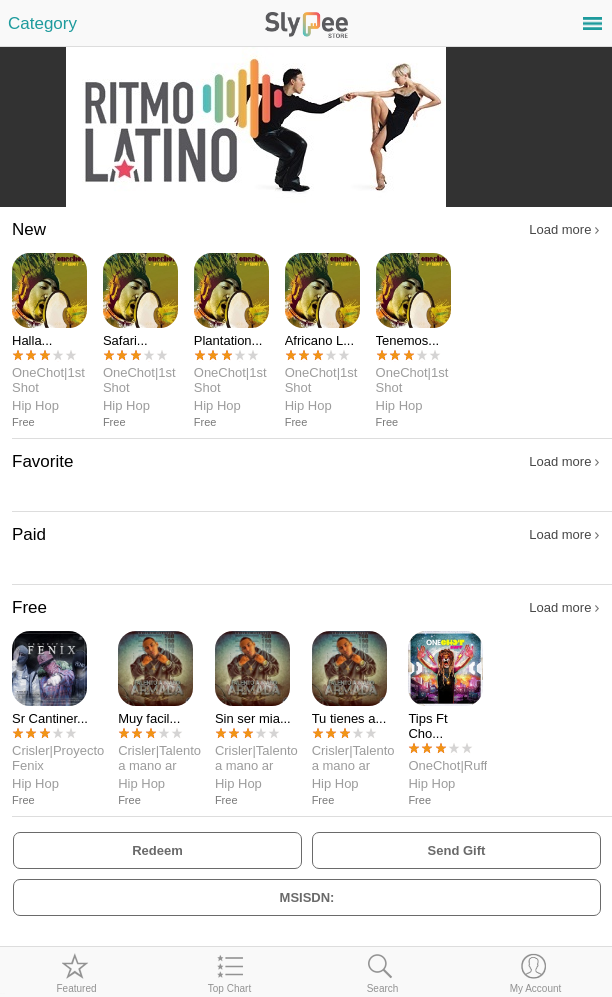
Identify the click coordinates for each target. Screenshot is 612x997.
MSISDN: (307, 897)
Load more (564, 229)
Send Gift (457, 850)
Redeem (157, 850)
